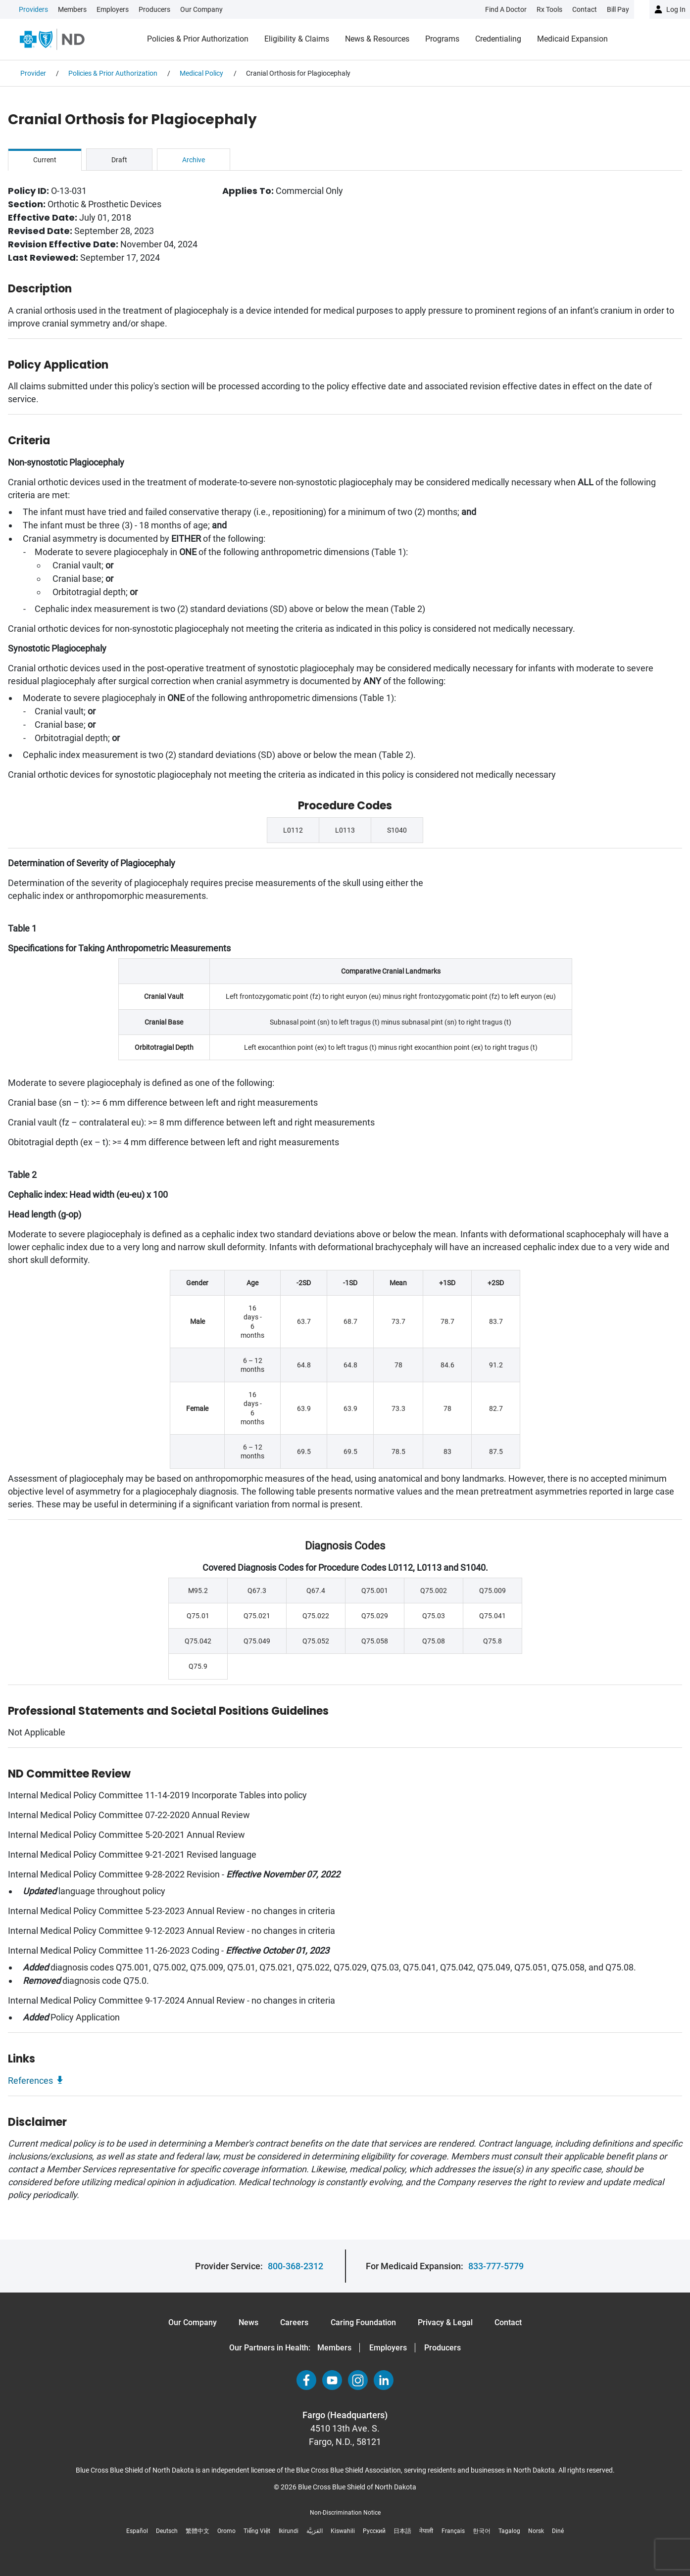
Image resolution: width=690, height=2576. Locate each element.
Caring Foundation (363, 2322)
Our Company (201, 9)
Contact (508, 2322)
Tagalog (509, 2531)
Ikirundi (288, 2531)
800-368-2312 (295, 2266)
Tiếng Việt (257, 2531)
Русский (374, 2531)
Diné (558, 2531)
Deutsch (167, 2531)
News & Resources (377, 39)
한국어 (482, 2531)
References (30, 2080)
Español (137, 2531)
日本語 (402, 2531)
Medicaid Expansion (572, 39)
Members (72, 9)
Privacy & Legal (445, 2322)
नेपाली (426, 2531)
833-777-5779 (496, 2266)
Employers (113, 9)
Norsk (536, 2531)
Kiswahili (343, 2531)
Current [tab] (44, 160)
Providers (33, 9)
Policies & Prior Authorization (197, 39)
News (248, 2322)
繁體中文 (197, 2531)
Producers (154, 9)
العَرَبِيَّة (314, 2531)
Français (453, 2531)
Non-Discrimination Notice (345, 2512)
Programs (442, 39)
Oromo (226, 2531)
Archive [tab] (193, 160)
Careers (294, 2322)
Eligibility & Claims (296, 39)
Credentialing (498, 39)
